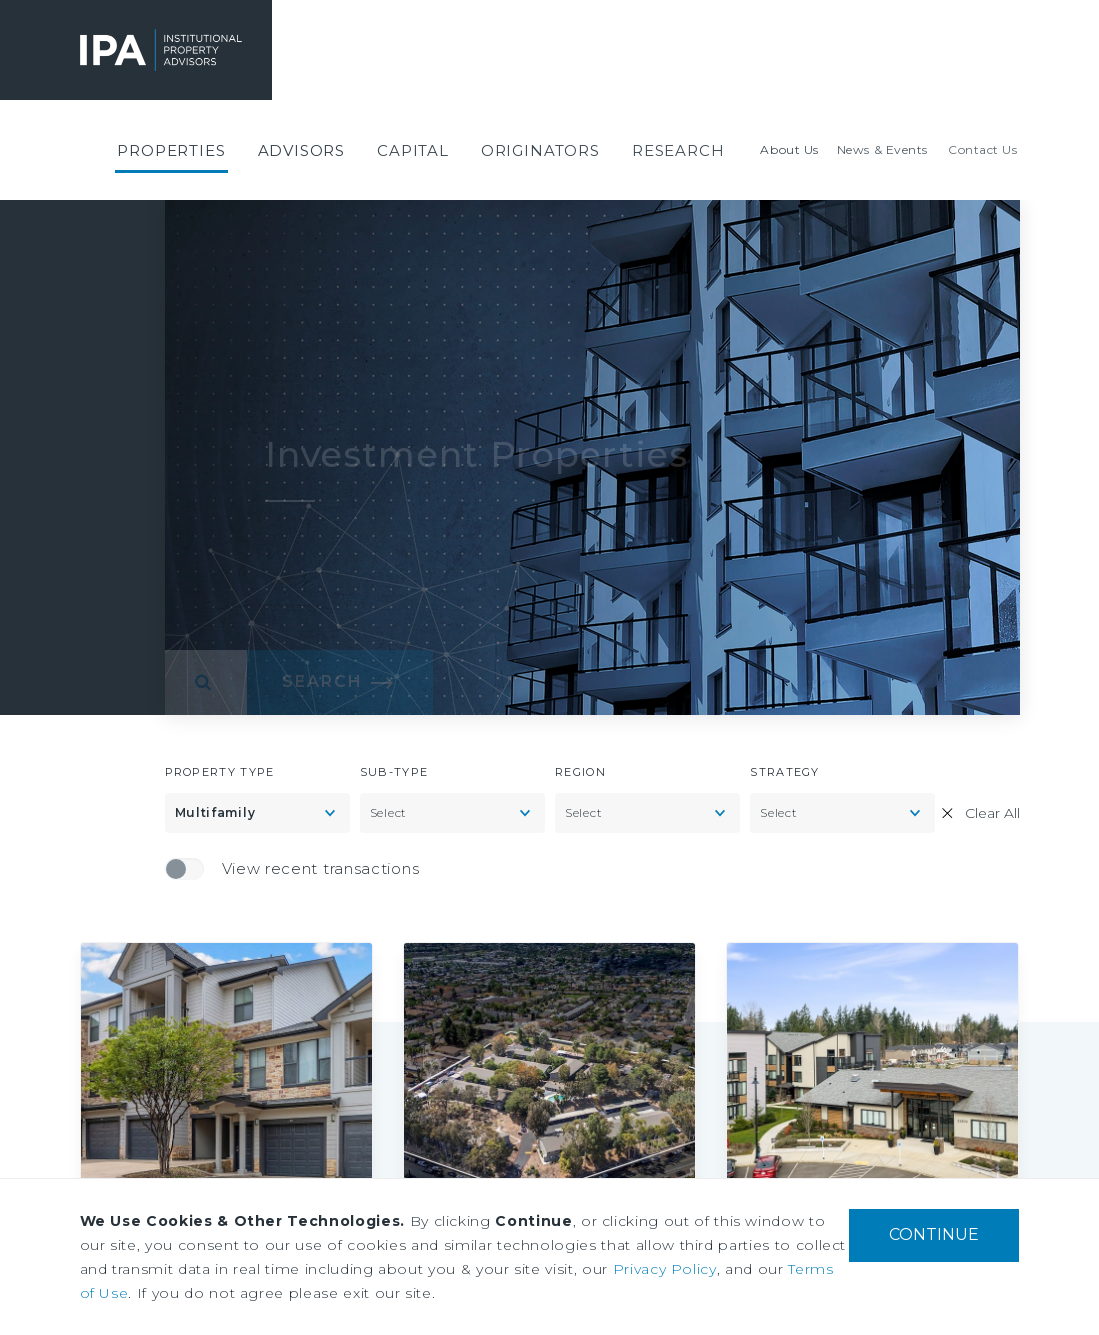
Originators (540, 150)
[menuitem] (171, 150)
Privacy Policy (665, 1269)
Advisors (302, 150)
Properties (171, 150)
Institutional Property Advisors (121, 50)
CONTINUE (934, 1234)
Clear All (992, 813)
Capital (413, 150)
